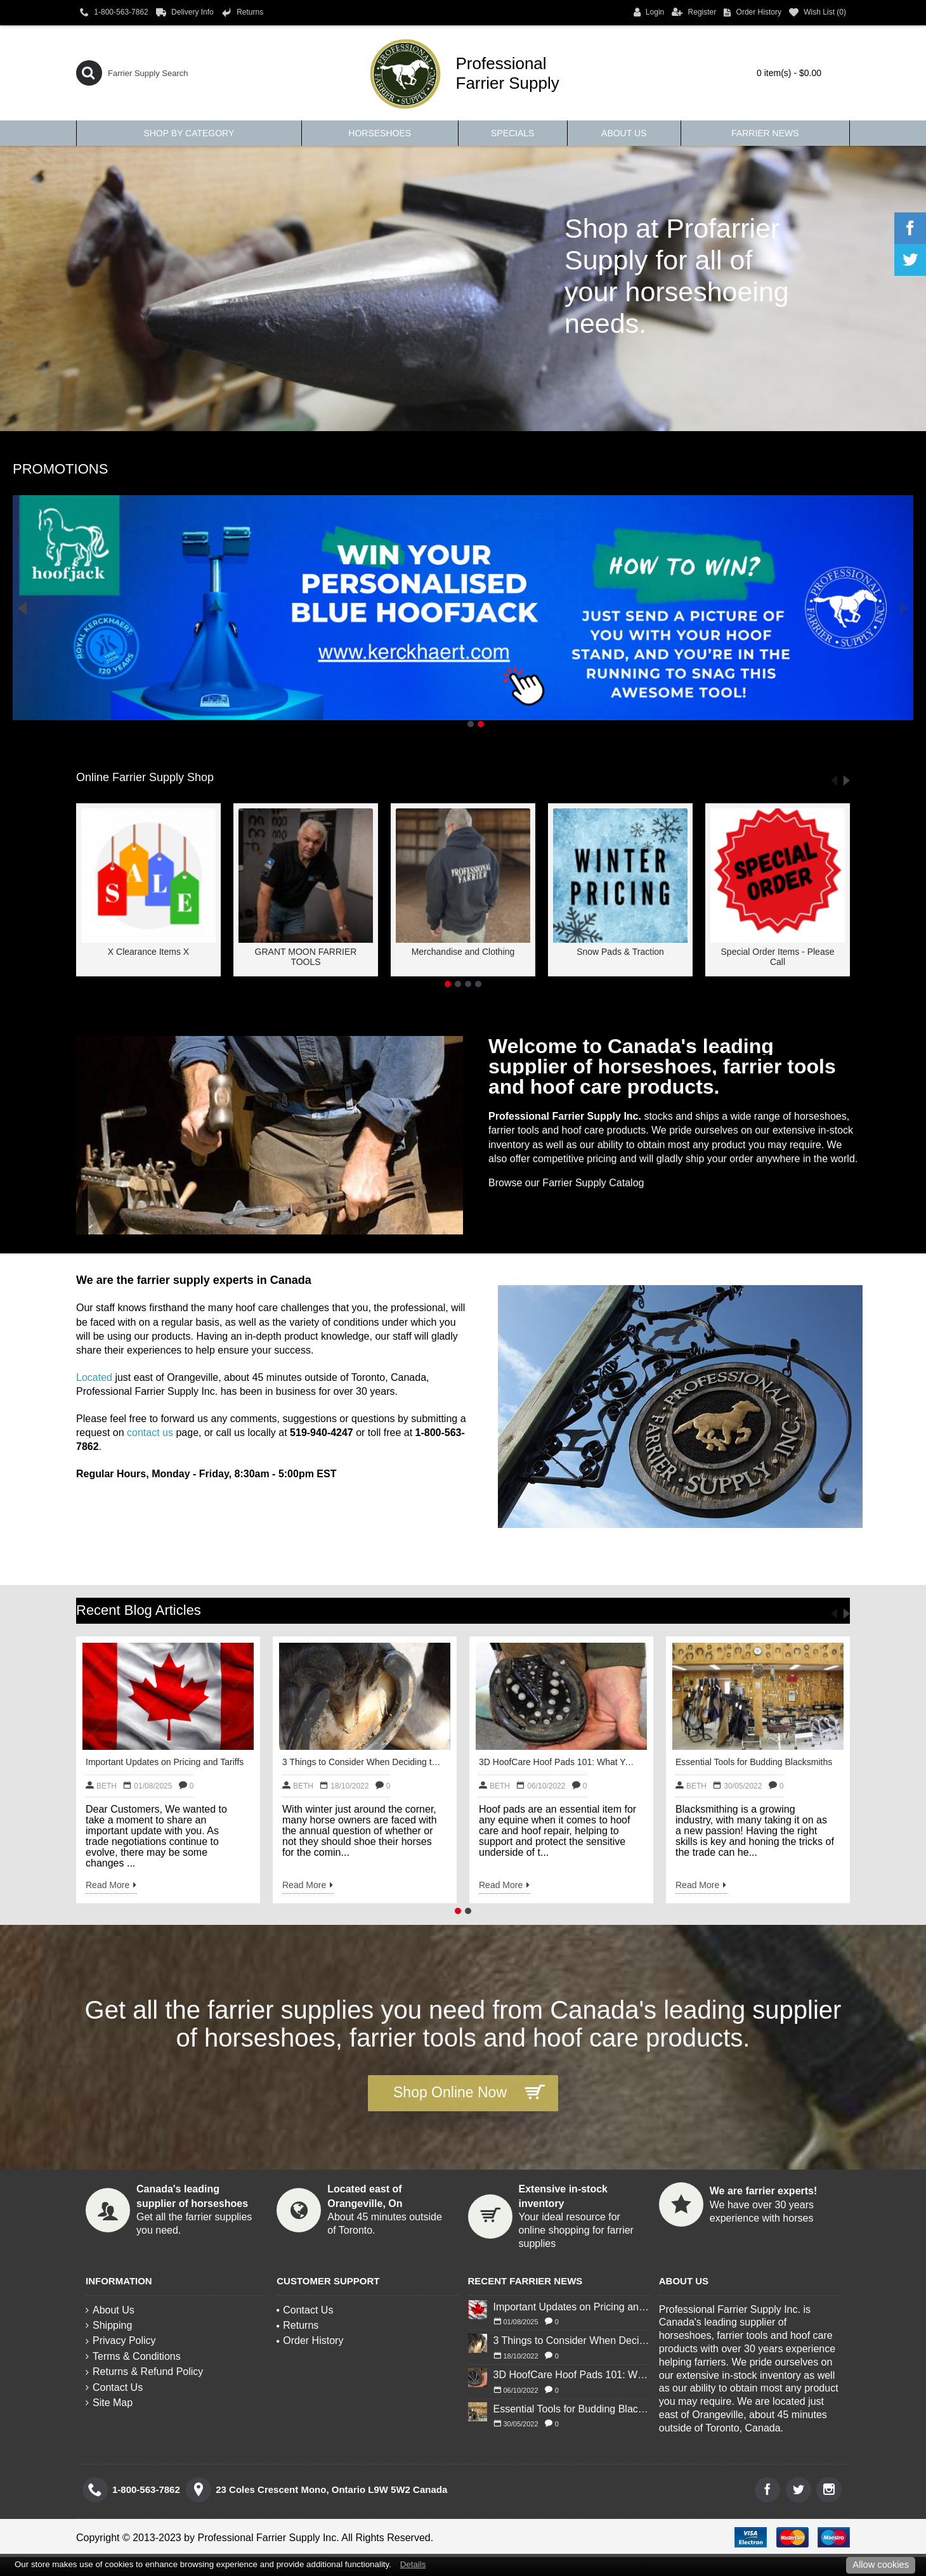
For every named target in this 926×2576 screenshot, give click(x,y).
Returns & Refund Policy (144, 2371)
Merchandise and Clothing (463, 952)
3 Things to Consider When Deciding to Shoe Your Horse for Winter (361, 1762)
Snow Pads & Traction (620, 952)
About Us (110, 2310)
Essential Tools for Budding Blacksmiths (753, 1762)
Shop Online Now (469, 2093)
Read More (111, 1885)
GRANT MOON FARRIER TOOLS (306, 956)
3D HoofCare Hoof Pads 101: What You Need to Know (558, 1762)
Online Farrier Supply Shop (145, 777)
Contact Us (114, 2387)
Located (94, 1377)
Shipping (109, 2325)
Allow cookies (880, 2565)
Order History (310, 2340)
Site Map (109, 2402)
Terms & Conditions (133, 2356)
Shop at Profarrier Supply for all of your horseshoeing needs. (676, 276)
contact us (150, 1432)
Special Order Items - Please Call (778, 956)
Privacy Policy (121, 2340)
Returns (297, 2325)
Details (413, 2564)
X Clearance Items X (148, 952)
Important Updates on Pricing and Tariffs (165, 1762)
